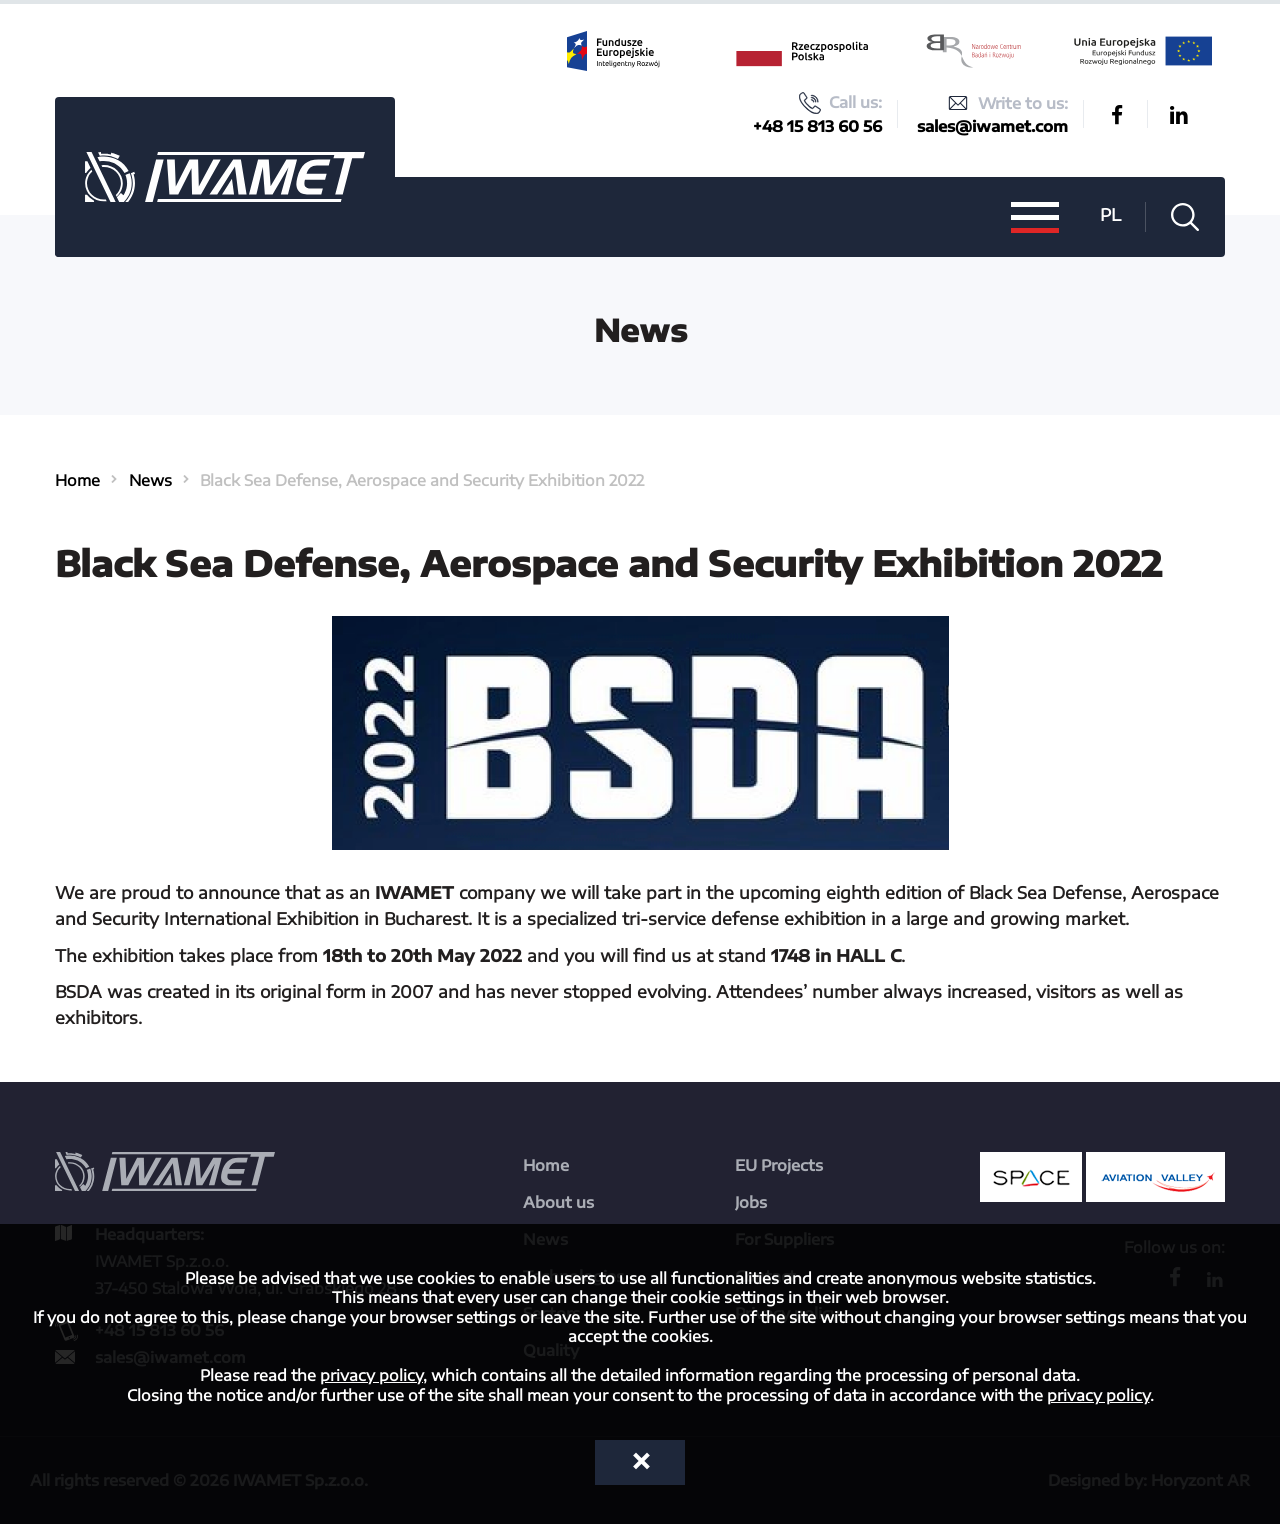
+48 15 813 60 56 (817, 126)
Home (77, 480)
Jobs (751, 1202)
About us (558, 1202)
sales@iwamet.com (992, 126)
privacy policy (371, 1375)
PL (1110, 214)
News (150, 480)
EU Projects (779, 1165)
